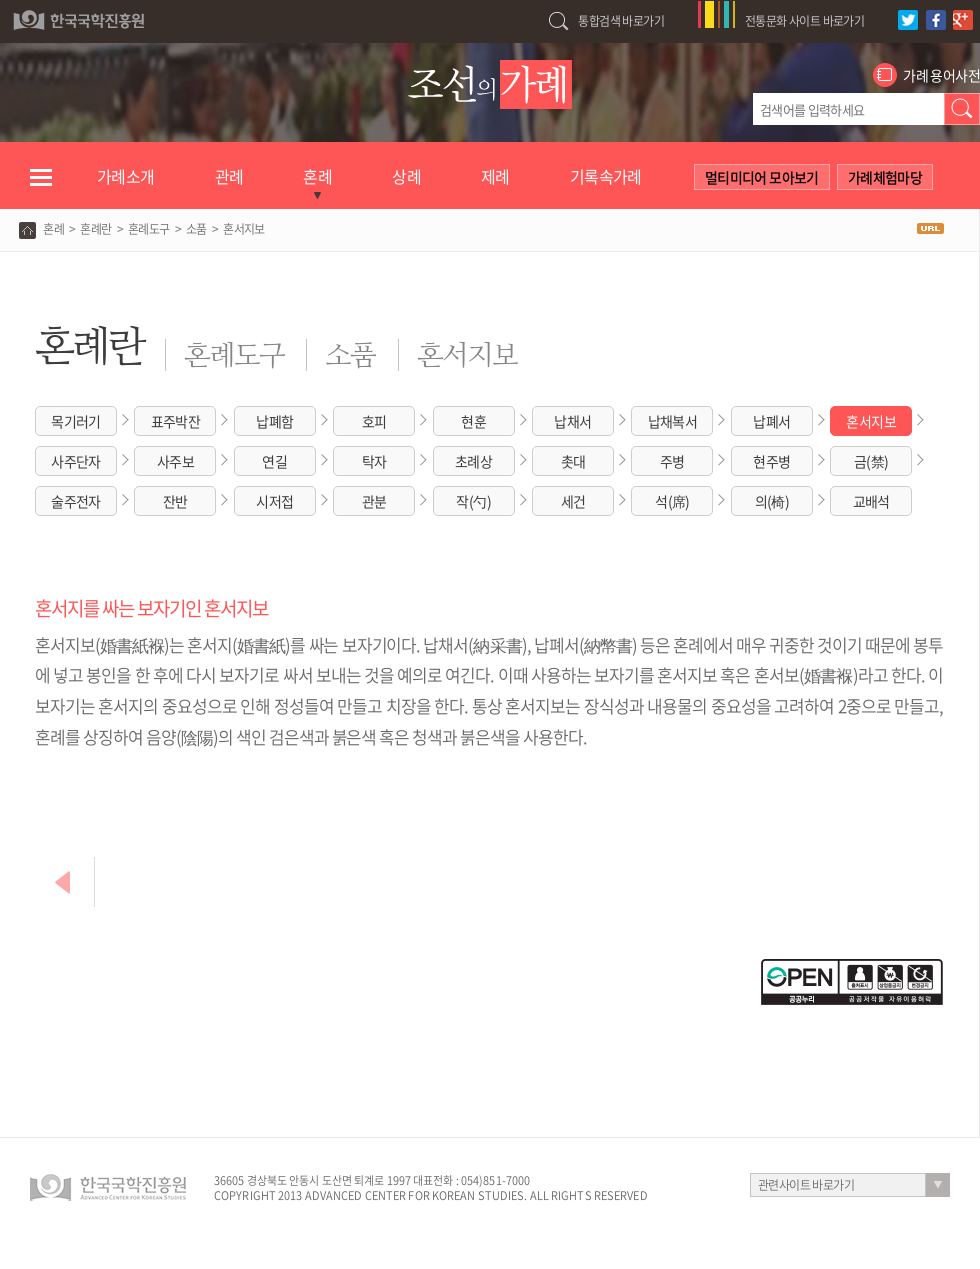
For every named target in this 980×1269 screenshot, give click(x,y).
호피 (374, 421)
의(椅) (772, 501)
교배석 (871, 501)
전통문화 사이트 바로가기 (804, 21)
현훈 (473, 421)
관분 (374, 501)
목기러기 (76, 421)
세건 (573, 501)
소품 (196, 229)
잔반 (175, 501)
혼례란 (95, 229)
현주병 (771, 461)
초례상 (473, 461)
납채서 (572, 421)
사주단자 (76, 461)
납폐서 (771, 421)
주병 (672, 461)
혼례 (53, 229)
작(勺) (473, 501)
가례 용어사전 (941, 75)
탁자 (374, 461)
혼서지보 (871, 421)
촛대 (573, 461)
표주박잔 (176, 421)
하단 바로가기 (0, 0)
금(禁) (871, 461)
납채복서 (673, 421)
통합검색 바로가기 (621, 21)
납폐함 (274, 421)
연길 (274, 461)
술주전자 (76, 501)
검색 (962, 109)
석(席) (672, 501)
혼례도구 (149, 229)
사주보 (175, 461)
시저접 (274, 501)
